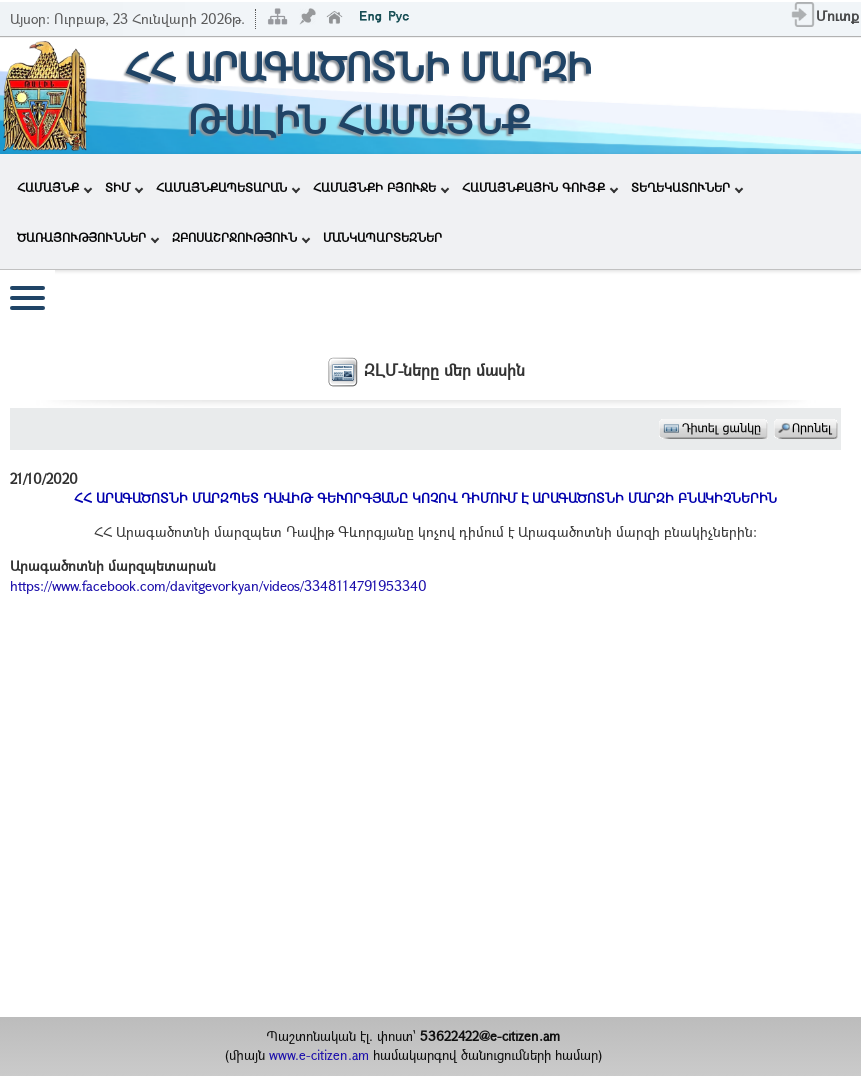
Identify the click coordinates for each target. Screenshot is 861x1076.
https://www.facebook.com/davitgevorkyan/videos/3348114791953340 (218, 585)
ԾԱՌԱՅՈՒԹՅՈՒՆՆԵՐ (88, 237)
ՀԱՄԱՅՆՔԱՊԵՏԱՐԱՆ (228, 187)
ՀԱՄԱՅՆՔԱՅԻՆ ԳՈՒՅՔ (540, 187)
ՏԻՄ (124, 187)
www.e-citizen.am (319, 1055)
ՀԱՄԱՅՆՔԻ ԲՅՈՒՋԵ (381, 187)
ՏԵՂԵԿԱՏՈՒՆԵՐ (687, 187)
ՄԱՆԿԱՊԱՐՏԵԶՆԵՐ (382, 237)
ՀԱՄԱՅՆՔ (54, 187)
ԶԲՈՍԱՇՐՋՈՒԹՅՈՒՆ (241, 237)
